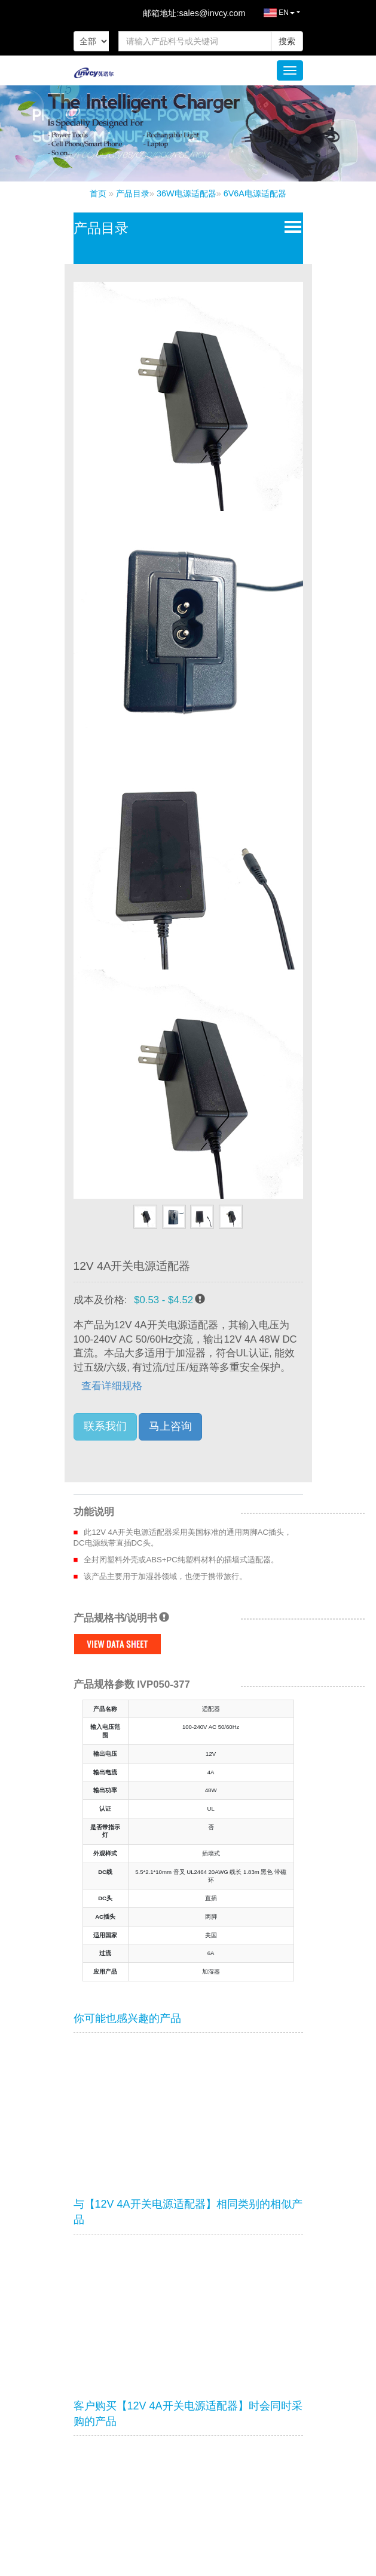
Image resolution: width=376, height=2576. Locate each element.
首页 (98, 193)
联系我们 (105, 1426)
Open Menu (290, 226)
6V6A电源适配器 (255, 193)
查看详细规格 (111, 1386)
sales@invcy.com (212, 13)
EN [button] (270, 16)
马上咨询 (170, 1426)
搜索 (287, 41)
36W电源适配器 (186, 193)
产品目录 (132, 193)
